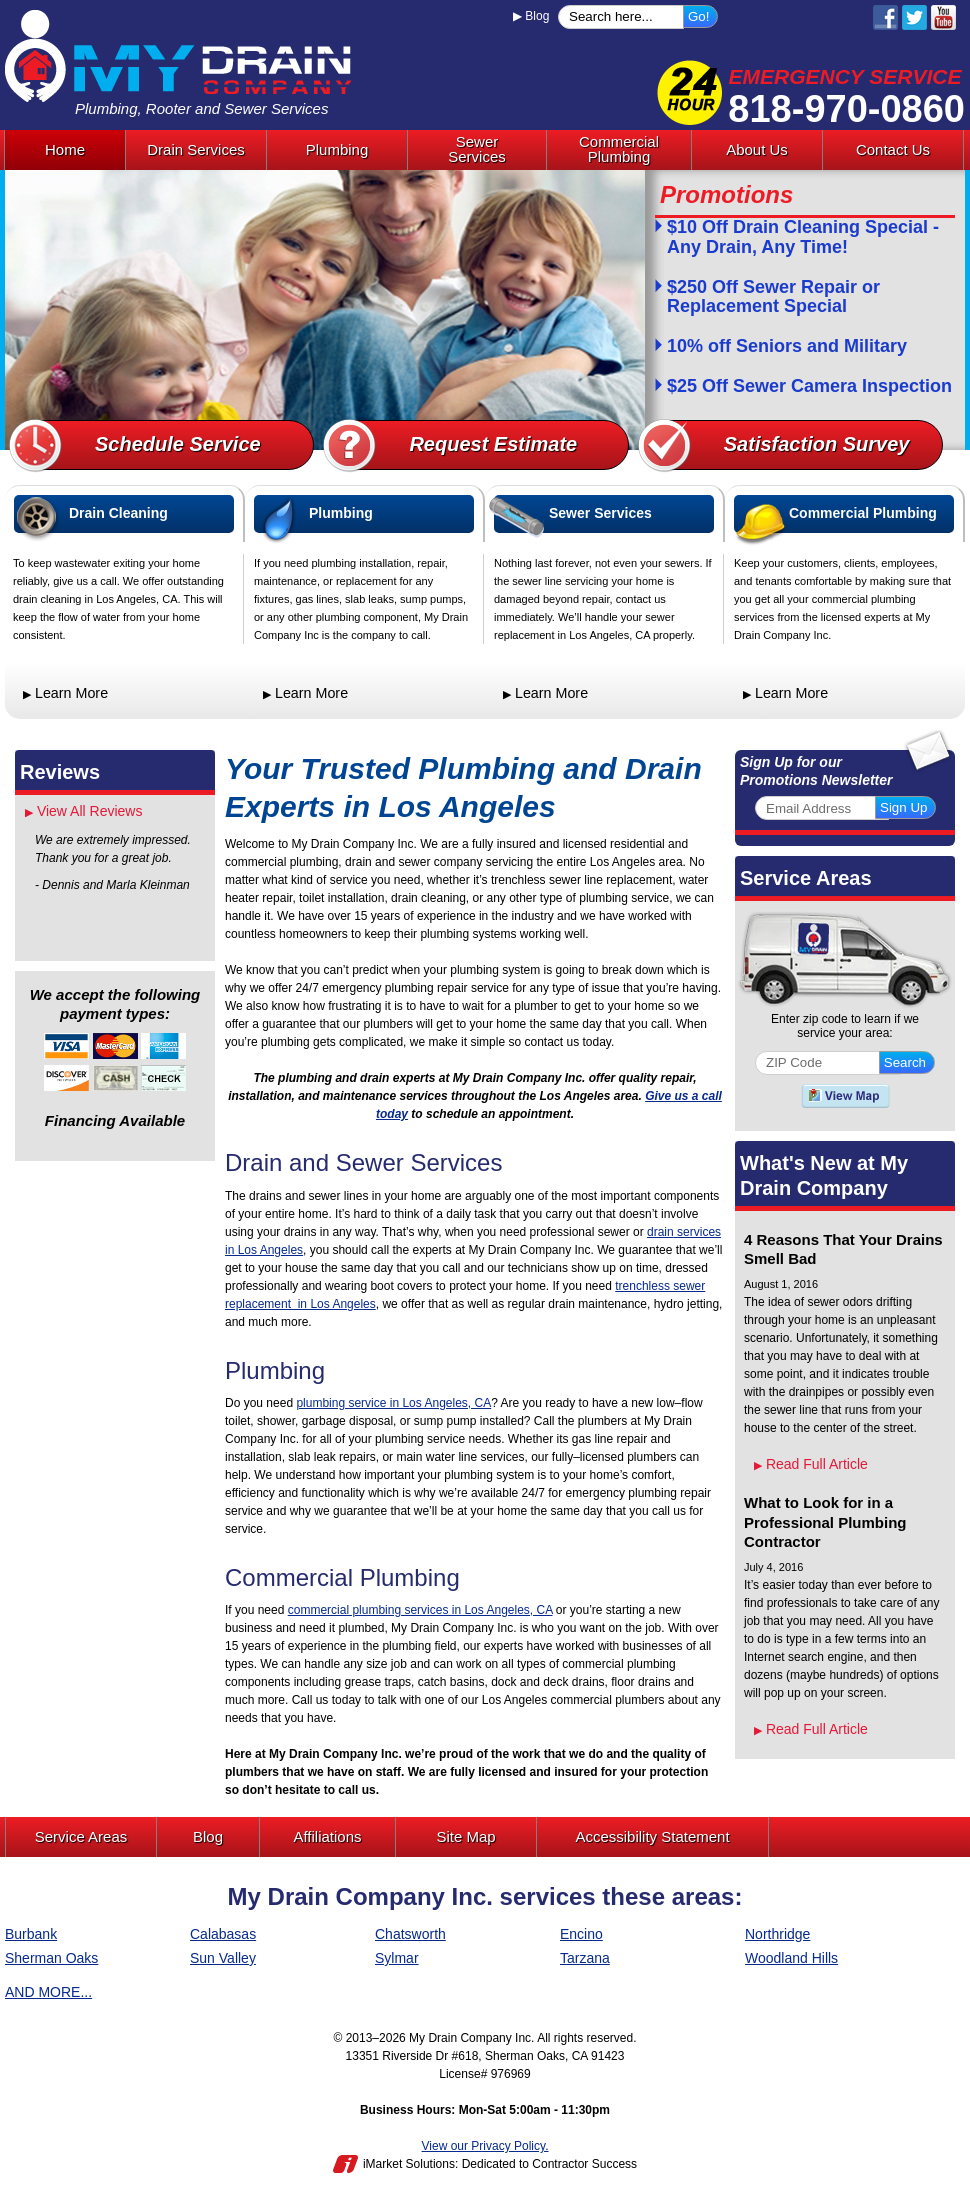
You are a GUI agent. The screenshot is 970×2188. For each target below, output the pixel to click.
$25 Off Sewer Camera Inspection (809, 386)
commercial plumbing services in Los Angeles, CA (420, 1610)
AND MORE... (48, 1992)
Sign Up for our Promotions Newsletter (816, 771)
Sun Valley (223, 1958)
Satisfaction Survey (817, 444)
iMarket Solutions (409, 2164)
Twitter (914, 17)
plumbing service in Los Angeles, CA (393, 1403)
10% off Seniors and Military (787, 346)
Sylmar (397, 1958)
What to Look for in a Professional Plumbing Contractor (825, 1522)
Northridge (777, 1934)
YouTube (943, 17)
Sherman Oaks (51, 1958)
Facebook (885, 17)
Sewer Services (600, 513)
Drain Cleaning (118, 513)
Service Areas (806, 878)
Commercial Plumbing (863, 513)
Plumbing (341, 513)
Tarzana (585, 1958)
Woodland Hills (791, 1958)
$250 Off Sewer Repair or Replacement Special (773, 297)
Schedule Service (178, 444)
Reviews (60, 772)
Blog (531, 16)
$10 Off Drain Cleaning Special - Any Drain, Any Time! (803, 237)
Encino (581, 1934)
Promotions (726, 194)
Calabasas (223, 1934)
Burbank (31, 1934)
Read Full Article (811, 1464)
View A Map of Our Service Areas (845, 1096)
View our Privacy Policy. (485, 2146)
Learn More (65, 693)
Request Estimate (493, 444)
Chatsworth (410, 1934)
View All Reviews (83, 811)
